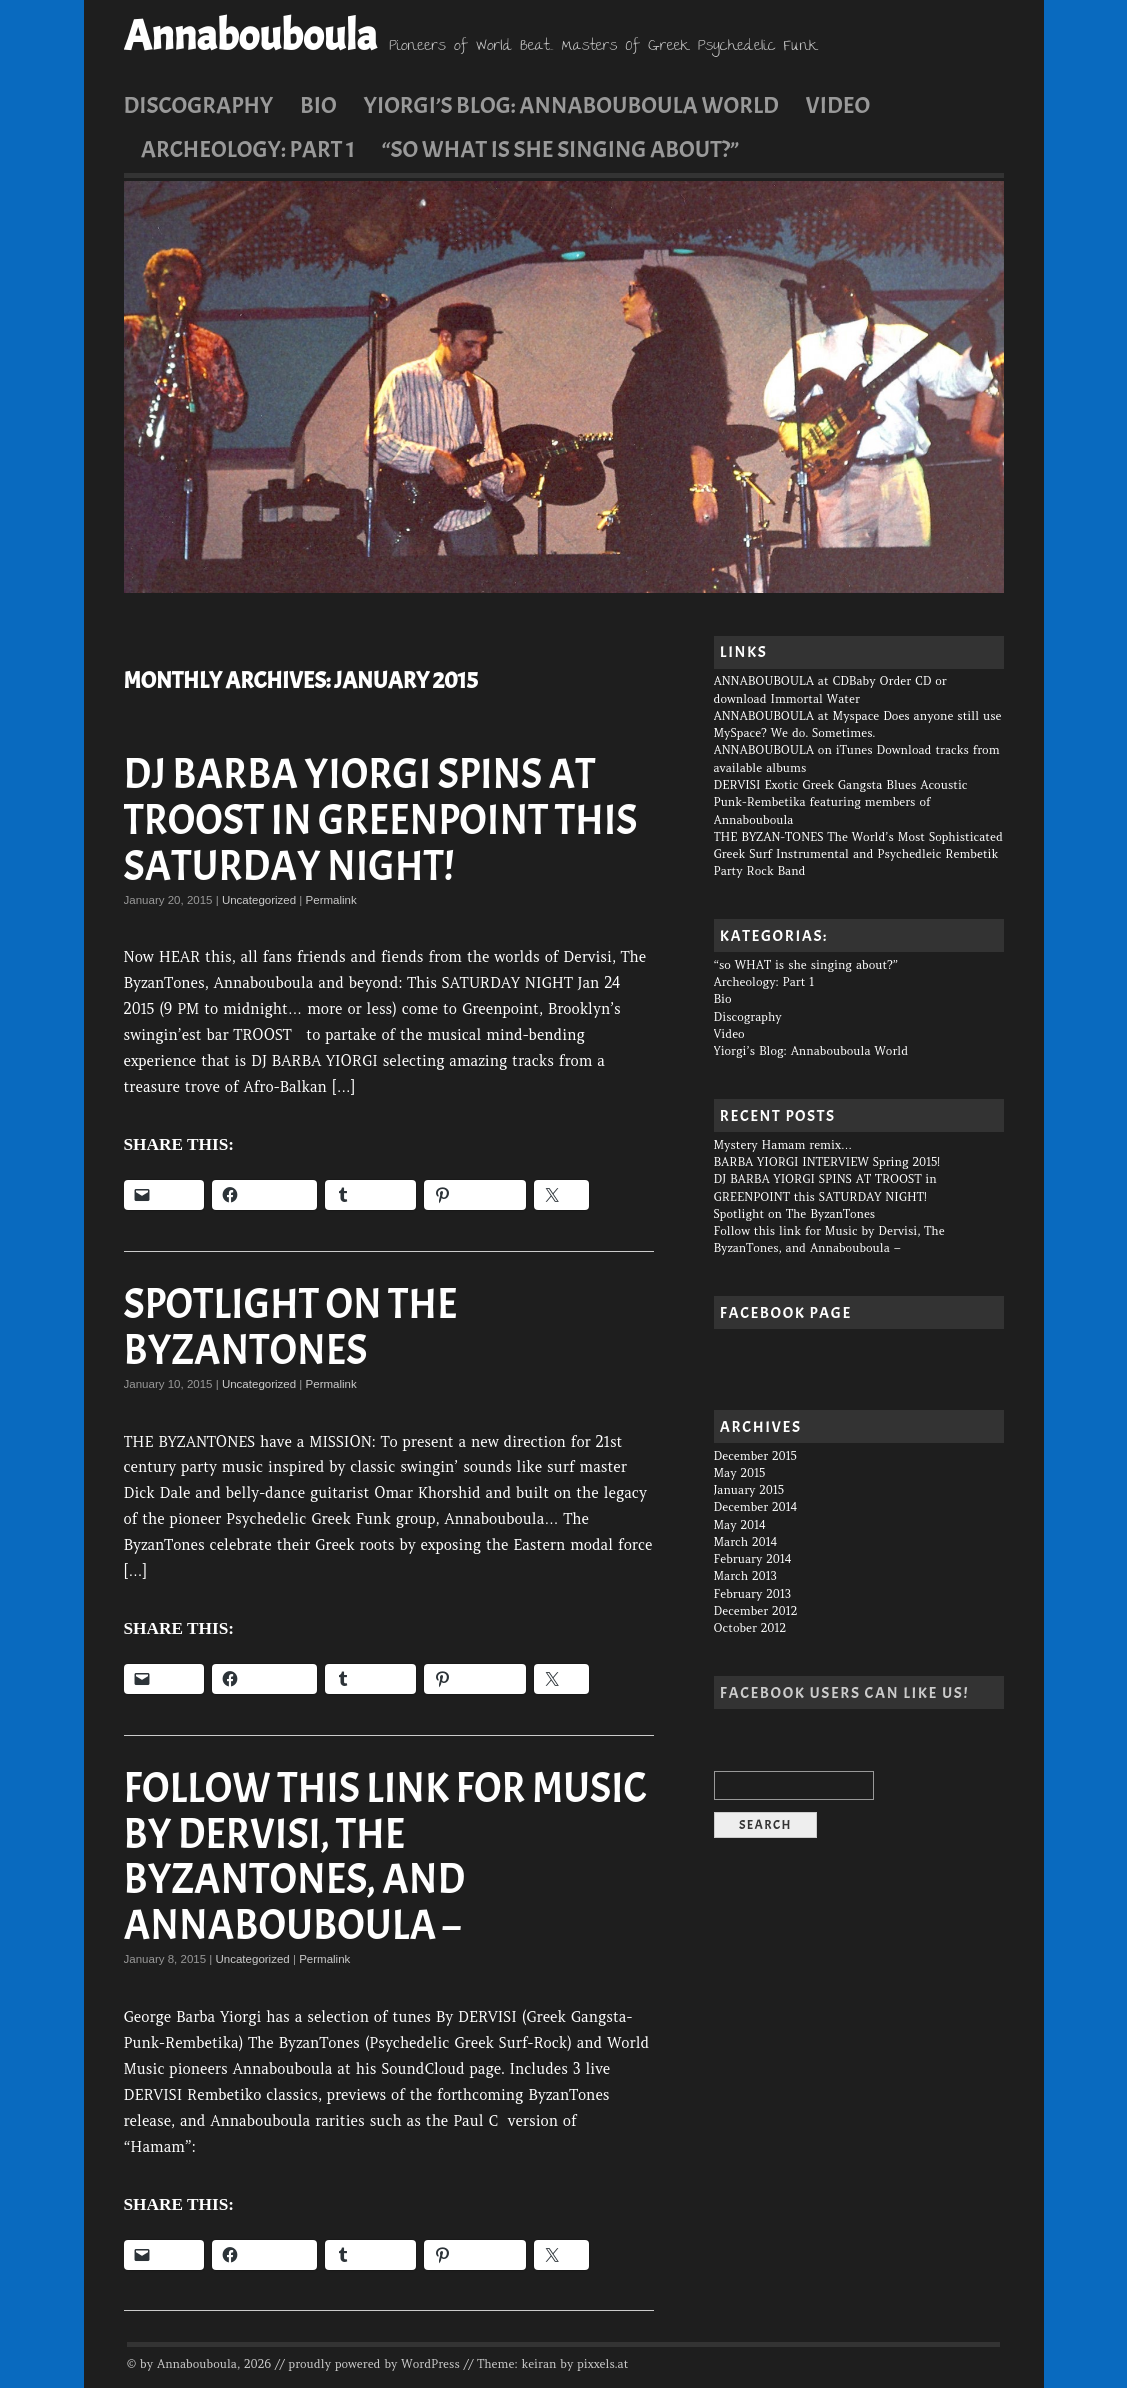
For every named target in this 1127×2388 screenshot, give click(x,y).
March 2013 (745, 1576)
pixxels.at (602, 2364)
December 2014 (756, 1507)
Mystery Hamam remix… (783, 1145)
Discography (199, 105)
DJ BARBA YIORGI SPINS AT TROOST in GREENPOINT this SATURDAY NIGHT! (381, 820)
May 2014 (740, 1525)
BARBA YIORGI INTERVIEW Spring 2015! (827, 1162)
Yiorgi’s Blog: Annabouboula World (570, 105)
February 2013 (752, 1594)
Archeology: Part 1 (248, 149)
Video (838, 105)
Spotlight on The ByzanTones (291, 1327)
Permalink (331, 900)
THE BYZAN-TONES (769, 837)
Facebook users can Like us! (844, 1693)
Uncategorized (259, 900)
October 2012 (750, 1628)
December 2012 (756, 1611)
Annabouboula (250, 36)
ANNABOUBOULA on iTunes (793, 750)
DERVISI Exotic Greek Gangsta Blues (815, 785)
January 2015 (749, 1490)
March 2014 (746, 1542)
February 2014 (753, 1559)
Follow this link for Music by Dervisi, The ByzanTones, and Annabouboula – (385, 1857)
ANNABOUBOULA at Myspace (797, 716)
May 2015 (740, 1473)
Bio (318, 105)
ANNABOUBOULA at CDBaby (795, 681)
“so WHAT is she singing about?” (560, 149)
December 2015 (755, 1456)
